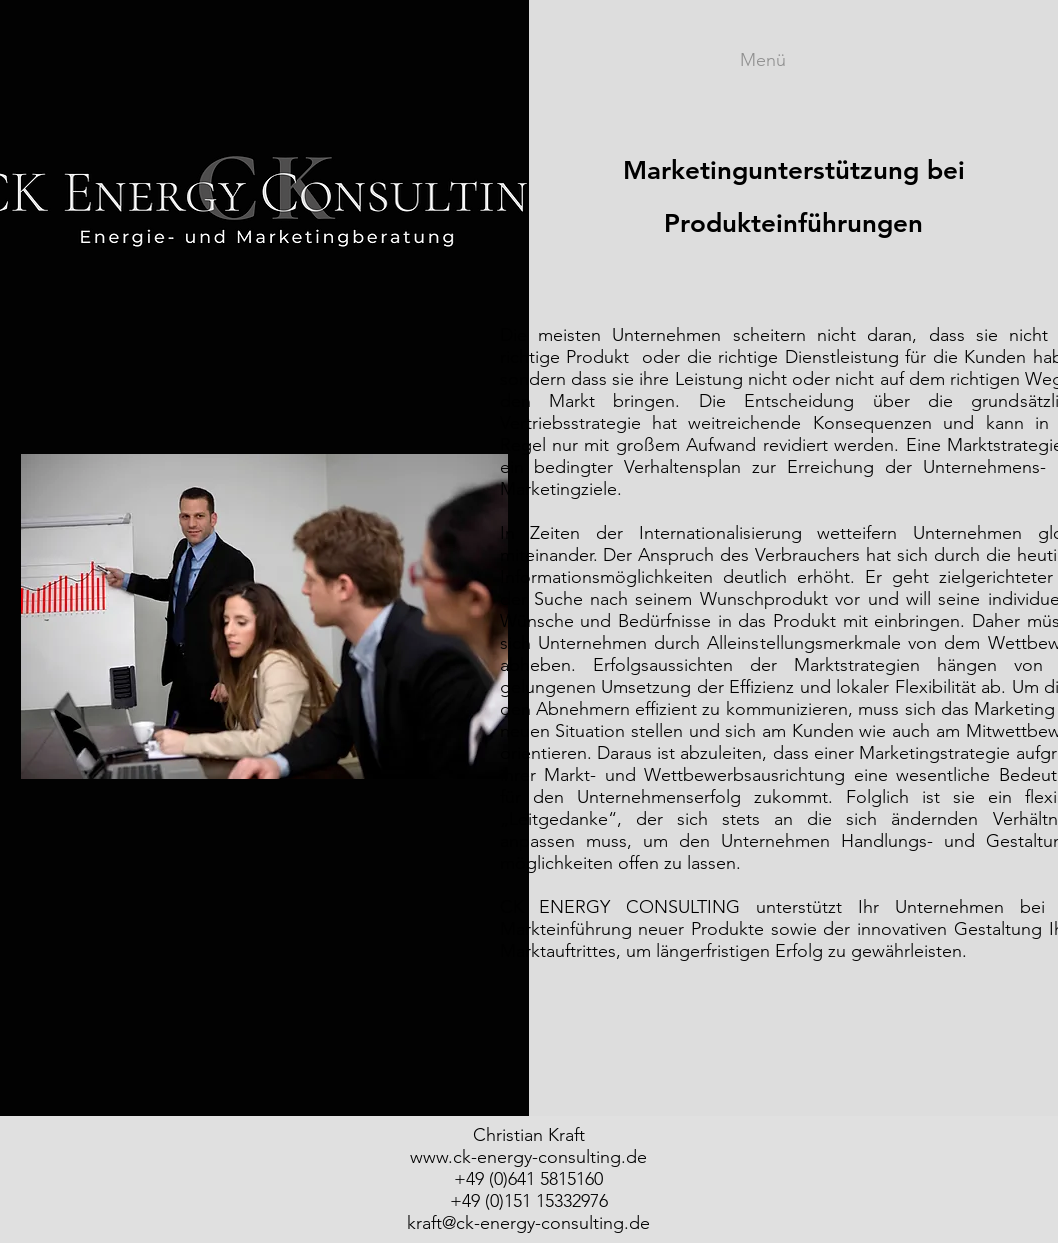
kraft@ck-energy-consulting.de (528, 1223)
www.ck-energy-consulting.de (528, 1157)
